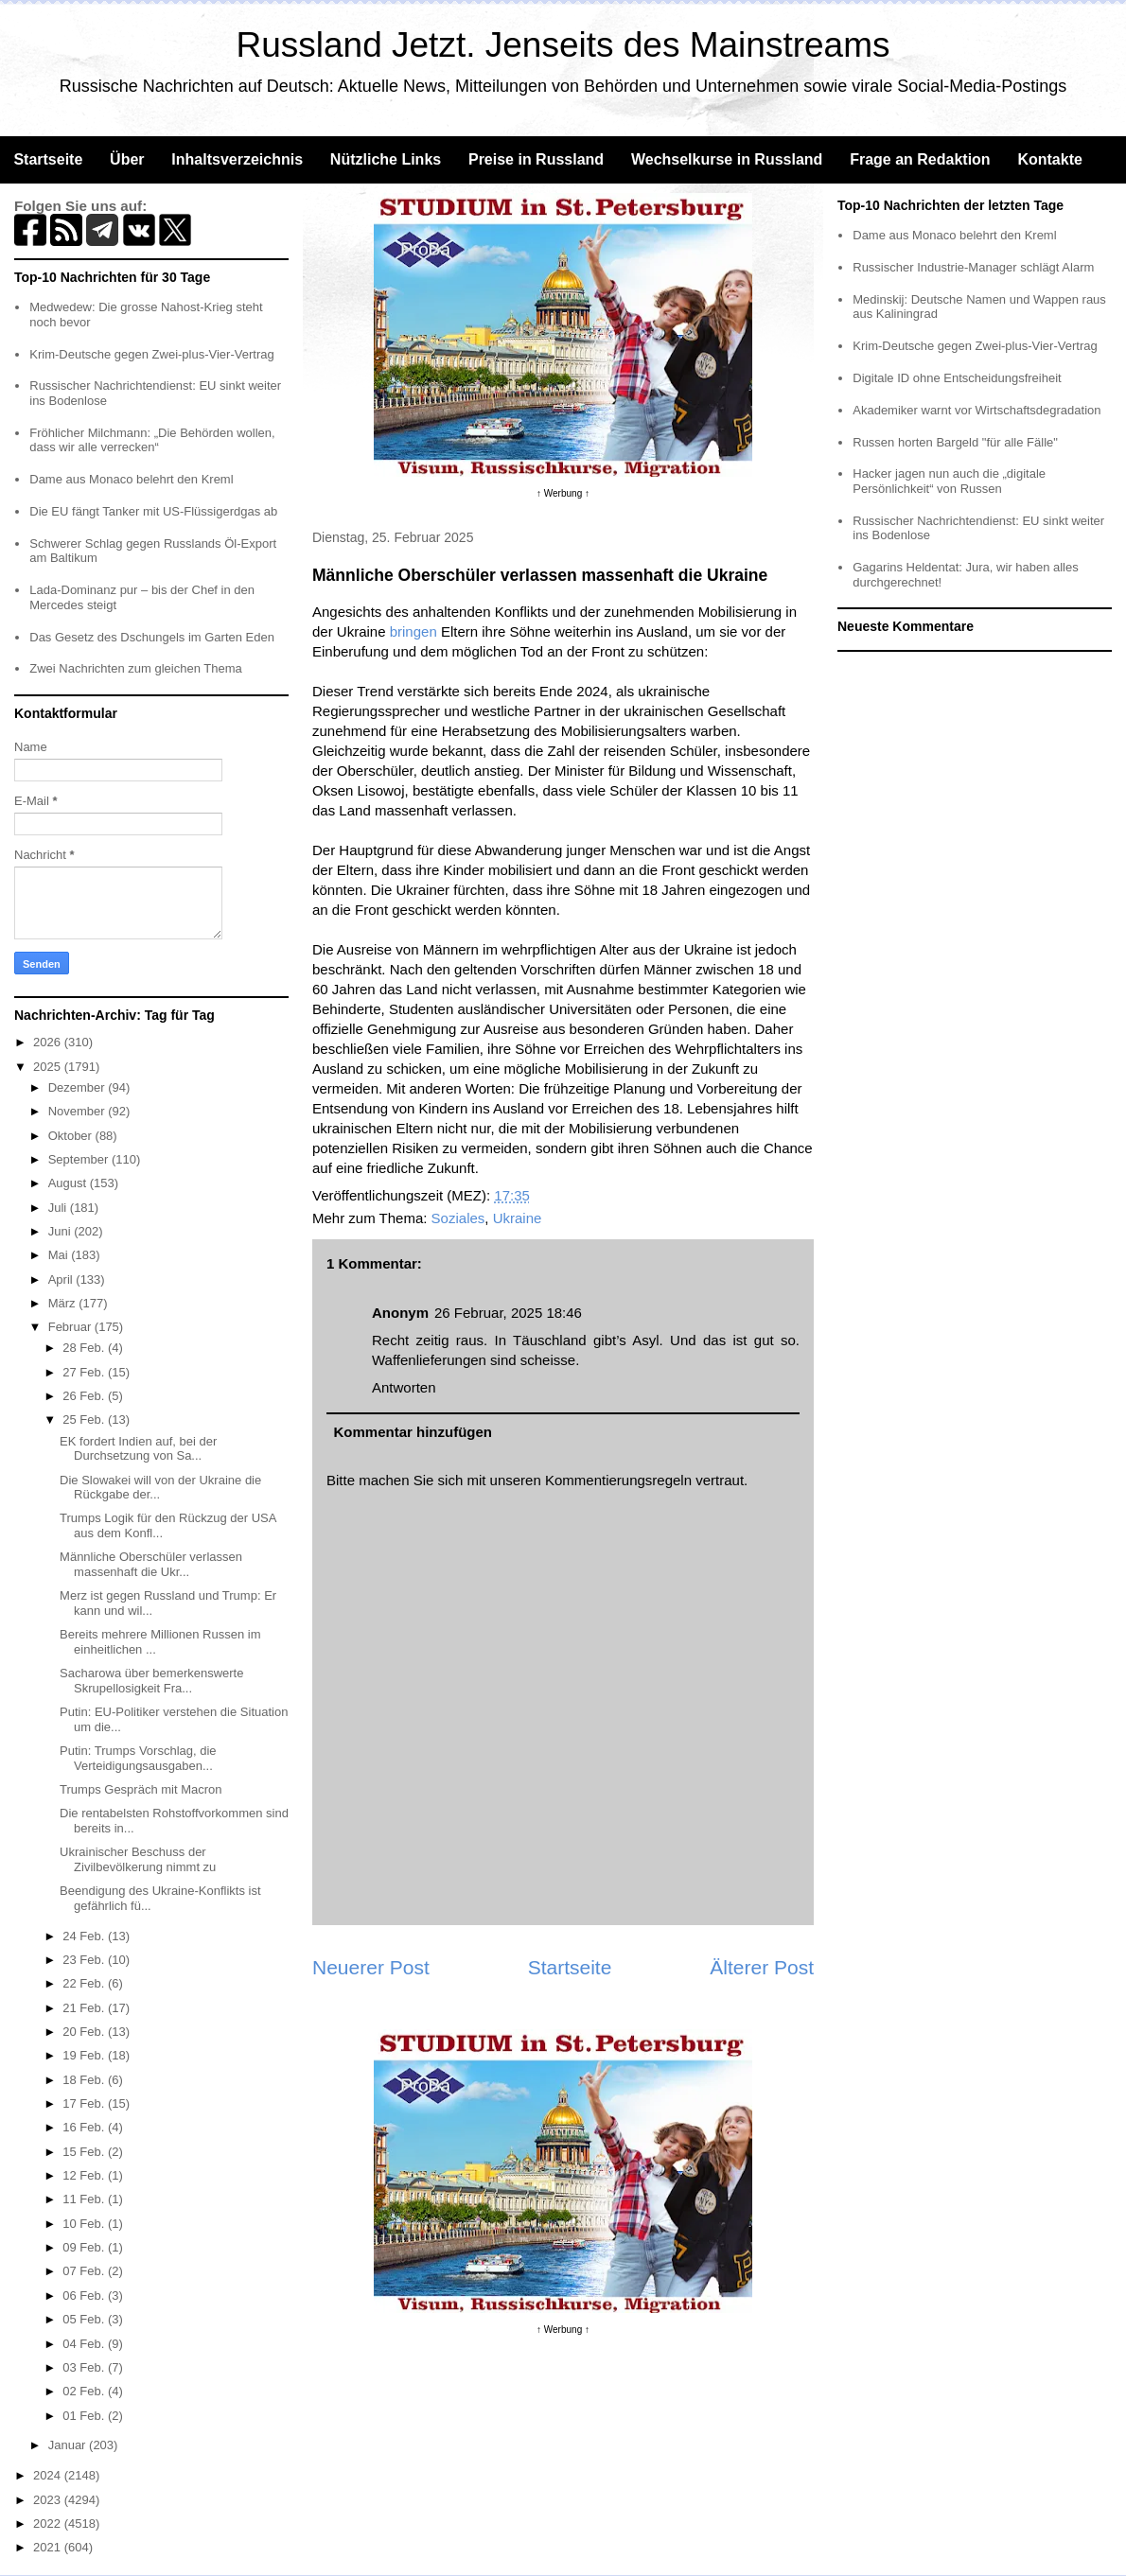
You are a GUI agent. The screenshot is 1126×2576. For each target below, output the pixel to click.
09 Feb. (85, 2247)
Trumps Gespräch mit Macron (140, 1789)
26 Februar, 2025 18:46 (508, 1313)
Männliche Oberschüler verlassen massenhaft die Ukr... (151, 1564)
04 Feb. (85, 2344)
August (69, 1183)
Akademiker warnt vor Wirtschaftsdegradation (976, 410)
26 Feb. (85, 1396)
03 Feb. (85, 2367)
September (80, 1159)
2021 (48, 2547)
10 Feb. (85, 2224)
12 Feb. (85, 2175)
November (78, 1111)
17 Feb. (85, 2103)
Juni (61, 1231)
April (62, 1279)
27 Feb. (85, 1372)
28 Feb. (85, 1348)
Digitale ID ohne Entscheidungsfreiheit (957, 378)
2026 (48, 1042)
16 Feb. (85, 2127)
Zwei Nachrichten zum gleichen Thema (135, 668)
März (63, 1303)
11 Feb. (85, 2199)
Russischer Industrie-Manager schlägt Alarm (973, 267)
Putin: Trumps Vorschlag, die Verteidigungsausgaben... (138, 1758)
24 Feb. (85, 1936)
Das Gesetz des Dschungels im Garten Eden (151, 637)
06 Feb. (85, 2295)
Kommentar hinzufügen (413, 1432)
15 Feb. (85, 2152)
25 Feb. (85, 1419)
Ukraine (517, 1218)
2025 (48, 1067)
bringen (413, 631)
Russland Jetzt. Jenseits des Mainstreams (563, 45)
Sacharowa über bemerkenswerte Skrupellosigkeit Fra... (151, 1680)
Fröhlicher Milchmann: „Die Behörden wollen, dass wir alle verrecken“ (151, 440)
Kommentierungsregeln (618, 1480)
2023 (48, 2500)
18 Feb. (85, 2080)
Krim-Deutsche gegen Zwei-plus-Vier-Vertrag (151, 354)
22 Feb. (85, 1983)
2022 (48, 2523)
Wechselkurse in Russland (726, 159)
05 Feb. (85, 2319)
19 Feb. (85, 2055)
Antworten (404, 1387)
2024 (48, 2475)
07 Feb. (85, 2271)
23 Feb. (85, 1960)
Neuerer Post (371, 1967)
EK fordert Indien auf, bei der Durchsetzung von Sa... (138, 1448)
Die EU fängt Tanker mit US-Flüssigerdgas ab (153, 511)
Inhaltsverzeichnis (237, 159)
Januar (68, 2445)
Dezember (78, 1087)
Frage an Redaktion (920, 159)
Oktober (72, 1136)
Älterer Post (762, 1967)
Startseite (47, 159)
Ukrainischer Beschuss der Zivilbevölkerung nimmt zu (138, 1859)
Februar (71, 1327)
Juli (59, 1207)
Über (127, 159)
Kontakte (1049, 159)
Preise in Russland (536, 159)
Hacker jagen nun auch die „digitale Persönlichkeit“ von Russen (949, 481)
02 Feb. (85, 2391)
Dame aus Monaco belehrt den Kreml (131, 479)
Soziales (458, 1218)
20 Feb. (85, 2031)
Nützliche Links (385, 159)
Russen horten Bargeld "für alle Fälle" (955, 442)
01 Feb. (85, 2416)
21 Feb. (85, 2008)
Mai (60, 1255)
